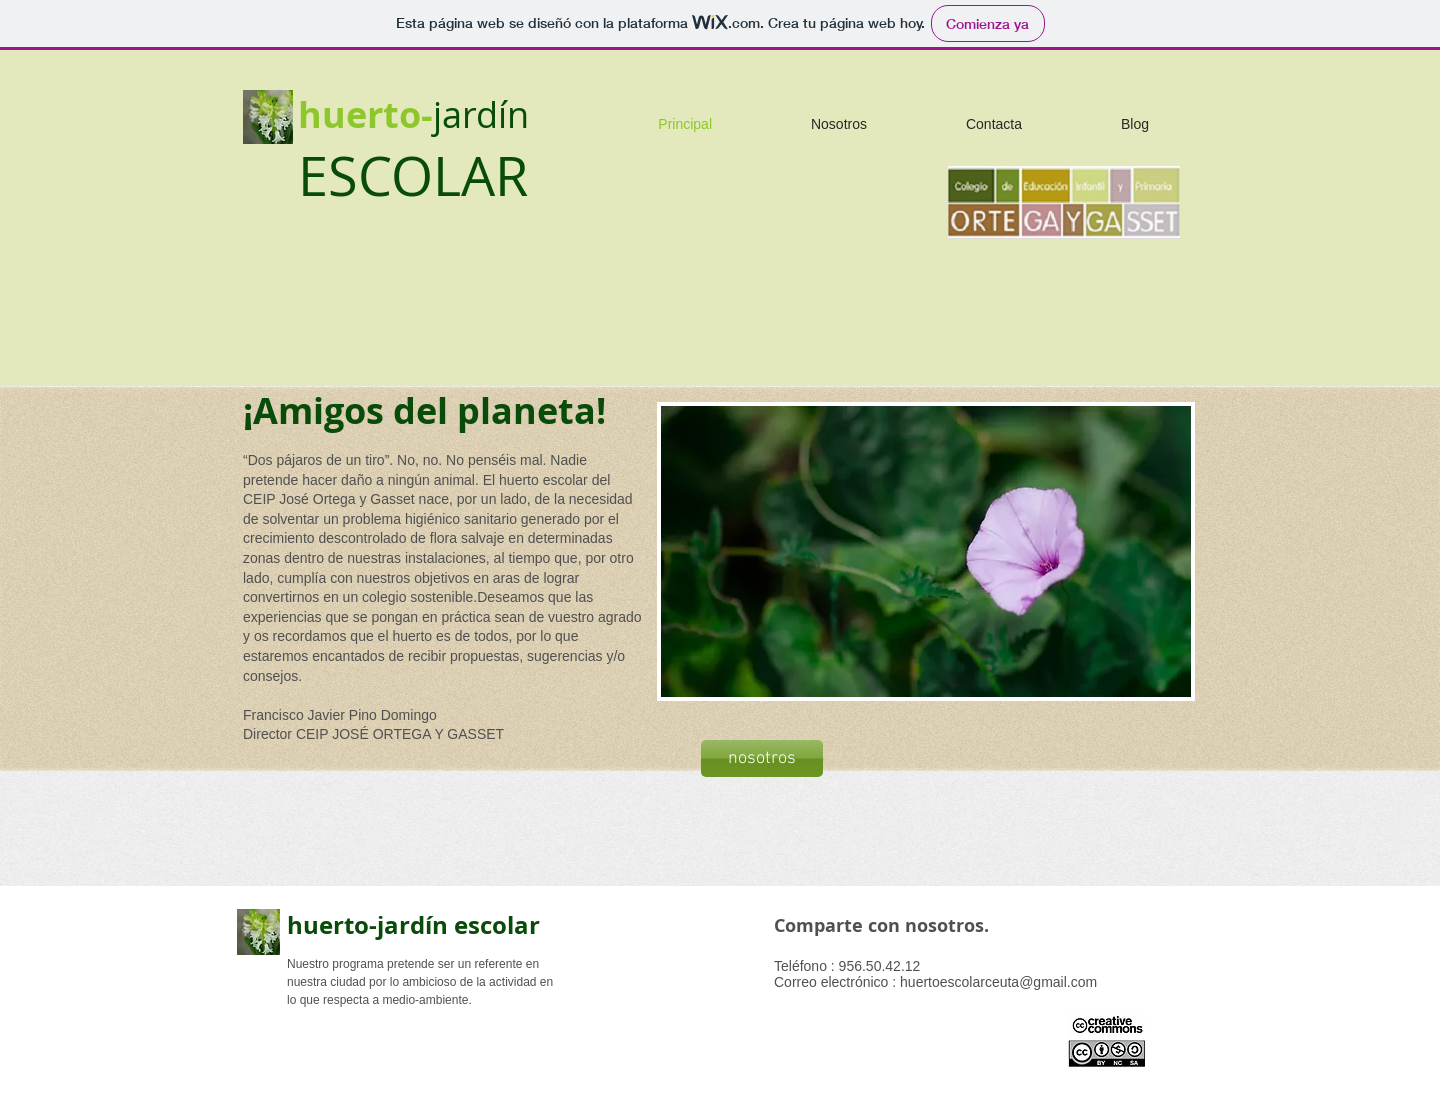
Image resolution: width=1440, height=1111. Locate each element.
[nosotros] (762, 758)
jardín (481, 114)
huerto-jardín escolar (413, 925)
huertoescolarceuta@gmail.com (998, 982)
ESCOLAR (413, 175)
